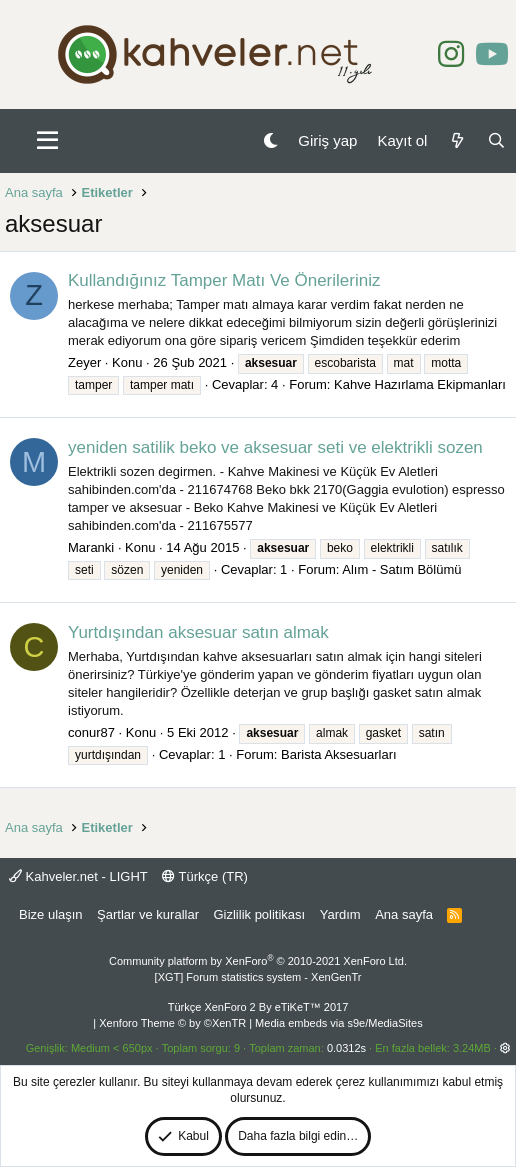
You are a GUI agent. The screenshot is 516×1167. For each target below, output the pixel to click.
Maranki (91, 547)
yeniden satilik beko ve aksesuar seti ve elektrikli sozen (275, 447)
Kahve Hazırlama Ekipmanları (420, 384)
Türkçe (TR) (205, 876)
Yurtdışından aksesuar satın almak (198, 632)
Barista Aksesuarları (339, 754)
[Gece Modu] (270, 140)
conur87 (91, 732)
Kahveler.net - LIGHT (78, 876)
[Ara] (496, 140)
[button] (47, 141)
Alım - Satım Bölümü (401, 569)
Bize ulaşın (51, 914)
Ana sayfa (404, 914)
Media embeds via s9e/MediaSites (339, 1023)
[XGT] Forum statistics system (258, 977)
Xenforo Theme (172, 1023)
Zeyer (84, 362)
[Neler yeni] (456, 140)
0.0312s (346, 1048)
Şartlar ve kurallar (148, 914)
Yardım (340, 914)
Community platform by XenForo (258, 961)
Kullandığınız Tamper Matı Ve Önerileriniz (224, 280)
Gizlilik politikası (259, 914)
